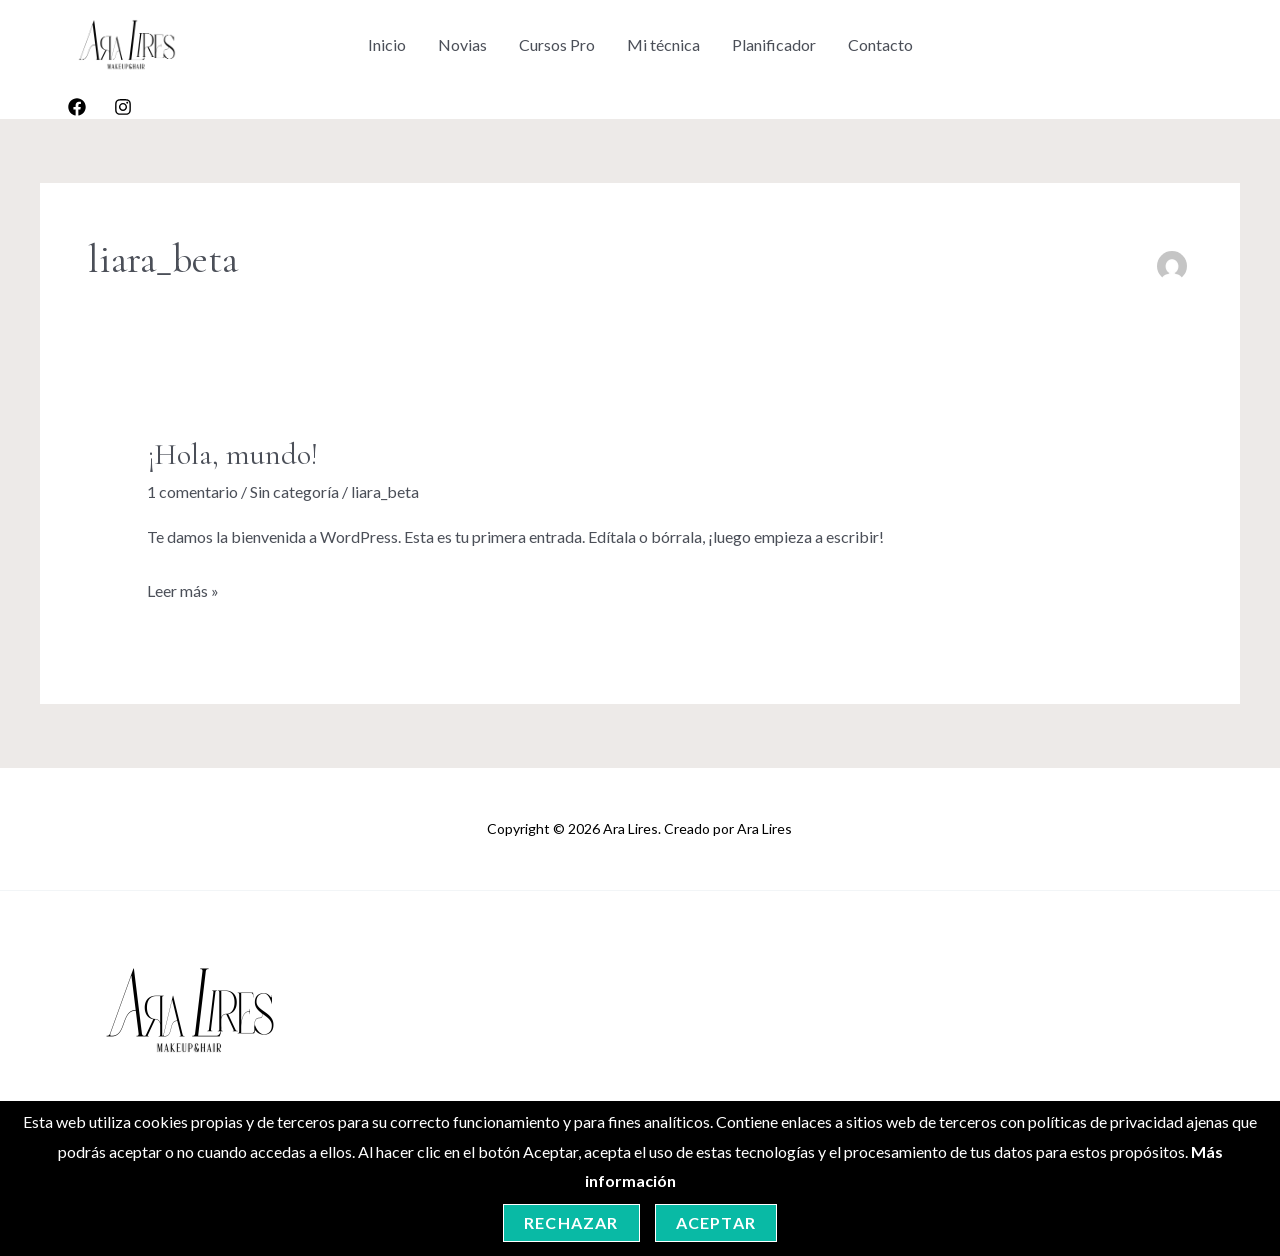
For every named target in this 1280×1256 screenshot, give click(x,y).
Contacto (880, 44)
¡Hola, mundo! (232, 454)
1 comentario (192, 491)
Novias (462, 44)
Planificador (774, 44)
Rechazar (571, 1222)
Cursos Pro (557, 44)
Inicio (387, 44)
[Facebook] (77, 107)
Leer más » (183, 588)
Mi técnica (663, 44)
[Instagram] (123, 107)
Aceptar (716, 1222)
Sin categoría (294, 491)
